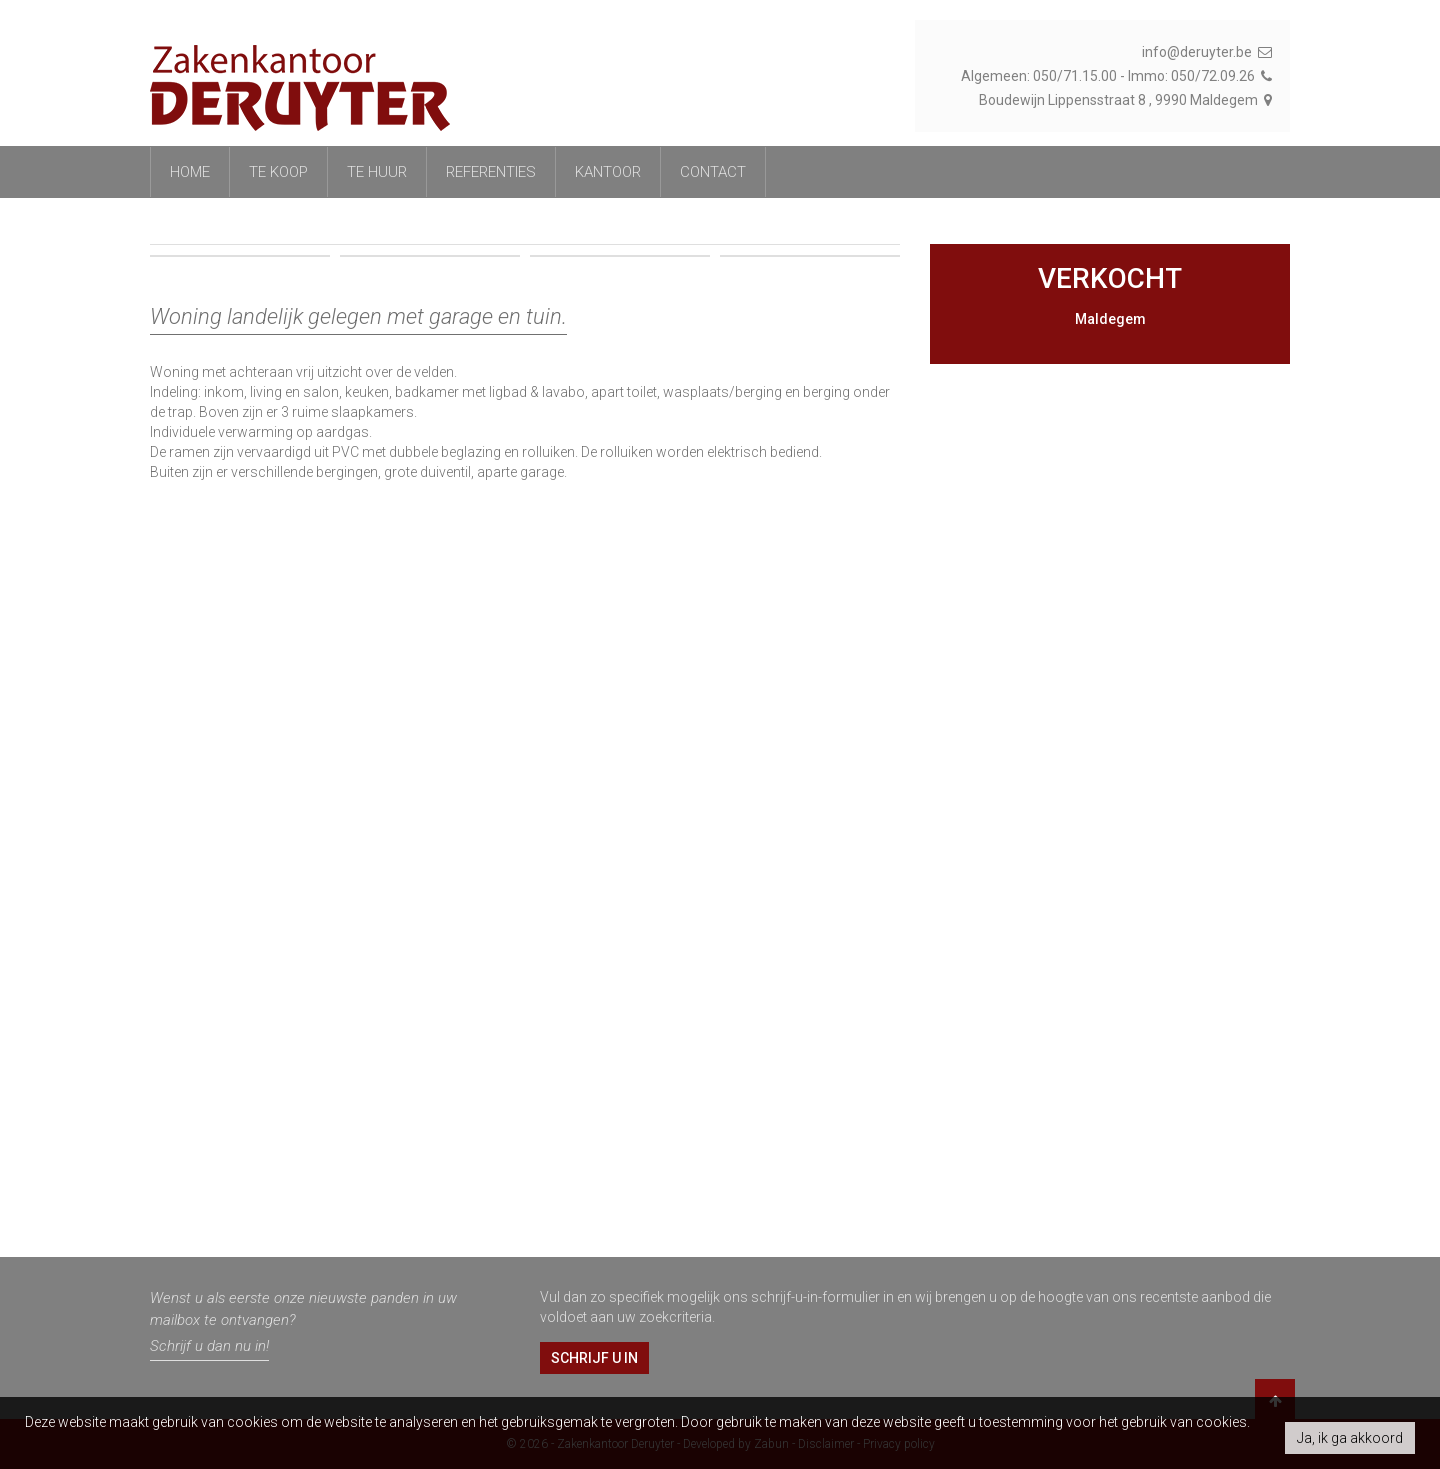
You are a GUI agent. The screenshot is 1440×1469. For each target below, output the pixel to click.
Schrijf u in (594, 1358)
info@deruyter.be (1208, 52)
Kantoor (608, 172)
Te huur (377, 172)
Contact (713, 172)
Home (190, 172)
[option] (525, 459)
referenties (491, 172)
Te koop (278, 172)
